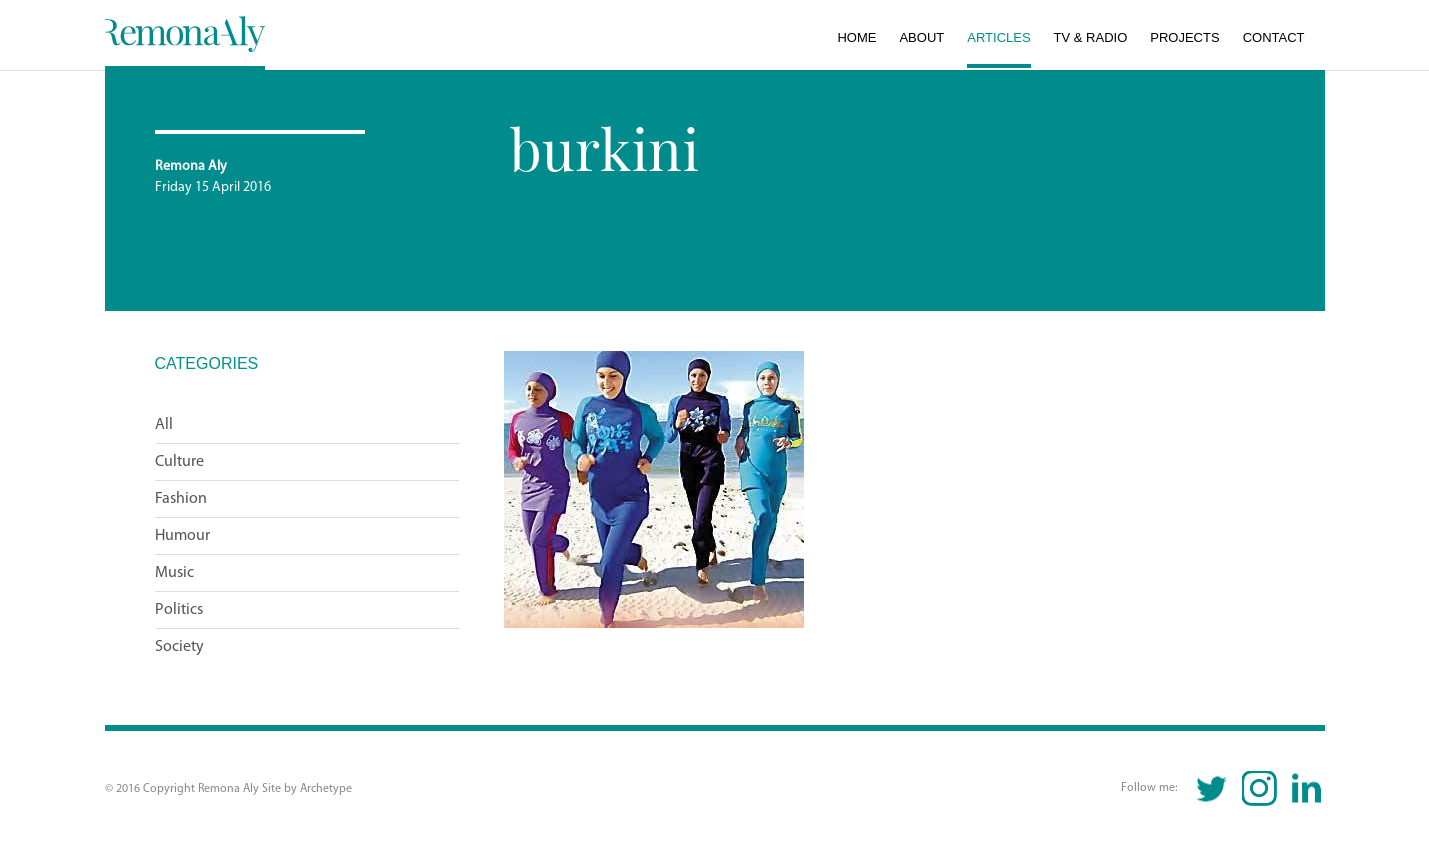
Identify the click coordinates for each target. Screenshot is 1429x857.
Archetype (326, 789)
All (164, 425)
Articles (998, 37)
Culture (179, 462)
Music (174, 573)
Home (856, 37)
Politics (179, 610)
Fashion (181, 499)
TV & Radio (1091, 37)
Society (179, 647)
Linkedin (1306, 788)
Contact (1274, 37)
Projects (1184, 37)
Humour (182, 536)
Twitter (1212, 788)
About (921, 37)
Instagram (1259, 788)
